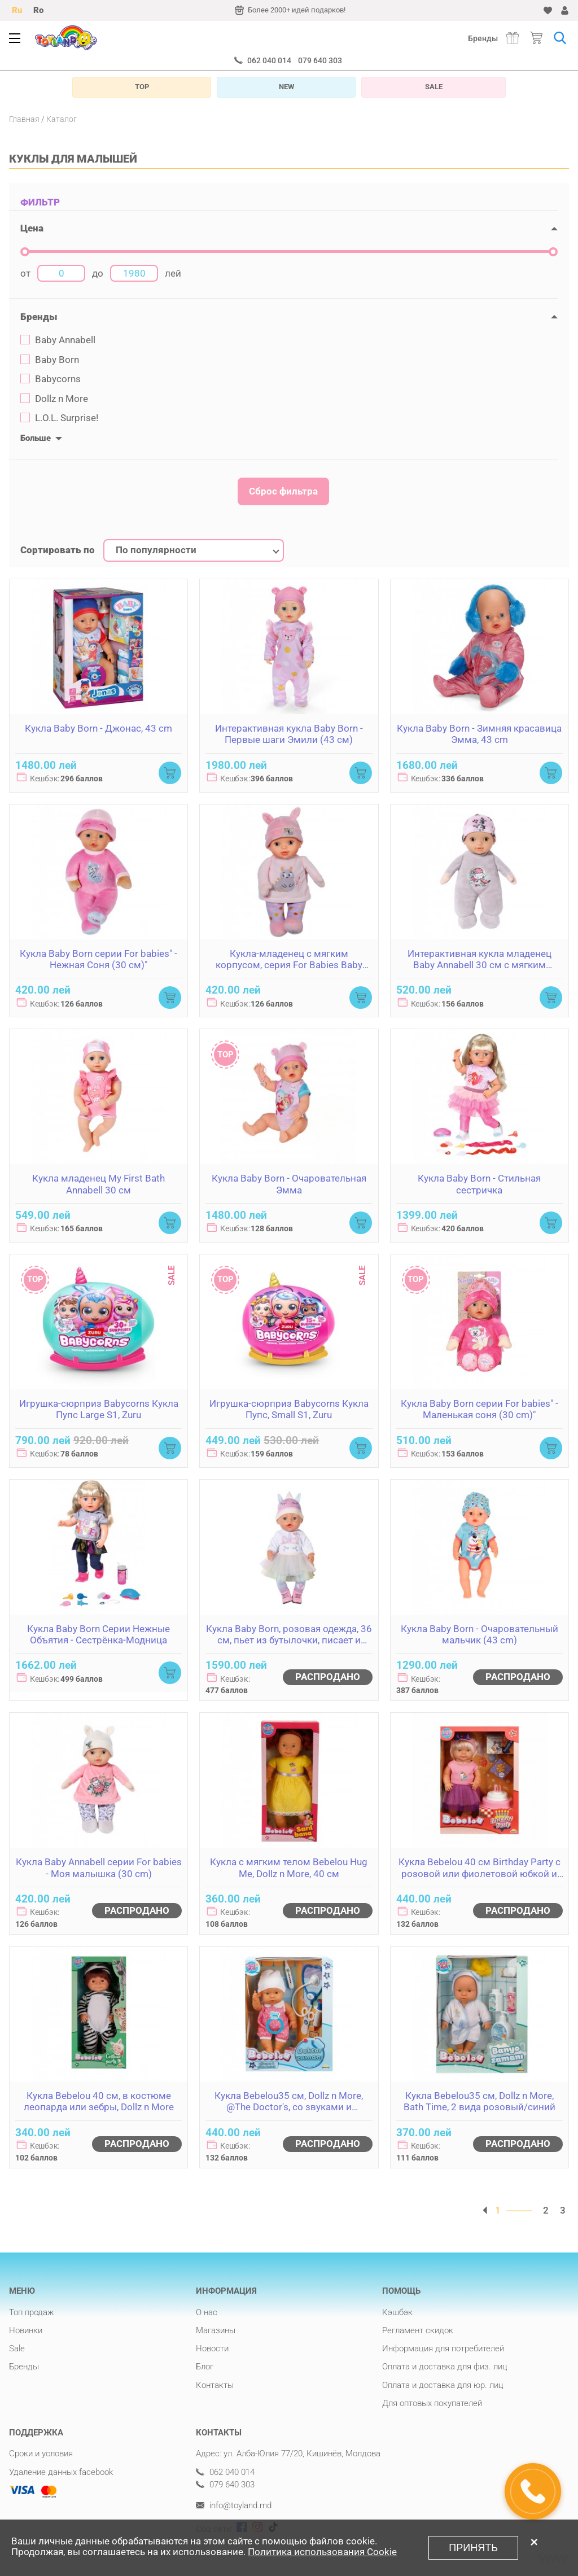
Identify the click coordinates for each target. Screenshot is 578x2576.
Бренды (483, 38)
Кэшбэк (397, 2312)
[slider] (24, 251)
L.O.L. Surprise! (59, 418)
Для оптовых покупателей (432, 2403)
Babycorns (50, 379)
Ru (17, 10)
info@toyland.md (234, 2506)
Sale (17, 2348)
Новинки (25, 2330)
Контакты (215, 2385)
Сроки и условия (41, 2453)
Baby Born (49, 360)
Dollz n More (54, 398)
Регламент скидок (417, 2330)
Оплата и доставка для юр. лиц (442, 2385)
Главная (24, 119)
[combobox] (193, 550)
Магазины (215, 2330)
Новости (212, 2348)
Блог (204, 2366)
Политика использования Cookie (322, 2551)
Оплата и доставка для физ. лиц (444, 2366)
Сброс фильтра (283, 491)
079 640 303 (320, 60)
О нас (206, 2312)
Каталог (61, 119)
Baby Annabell (57, 340)
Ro (38, 10)
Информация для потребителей (443, 2348)
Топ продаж (31, 2312)
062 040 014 (269, 60)
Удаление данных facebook (61, 2472)
